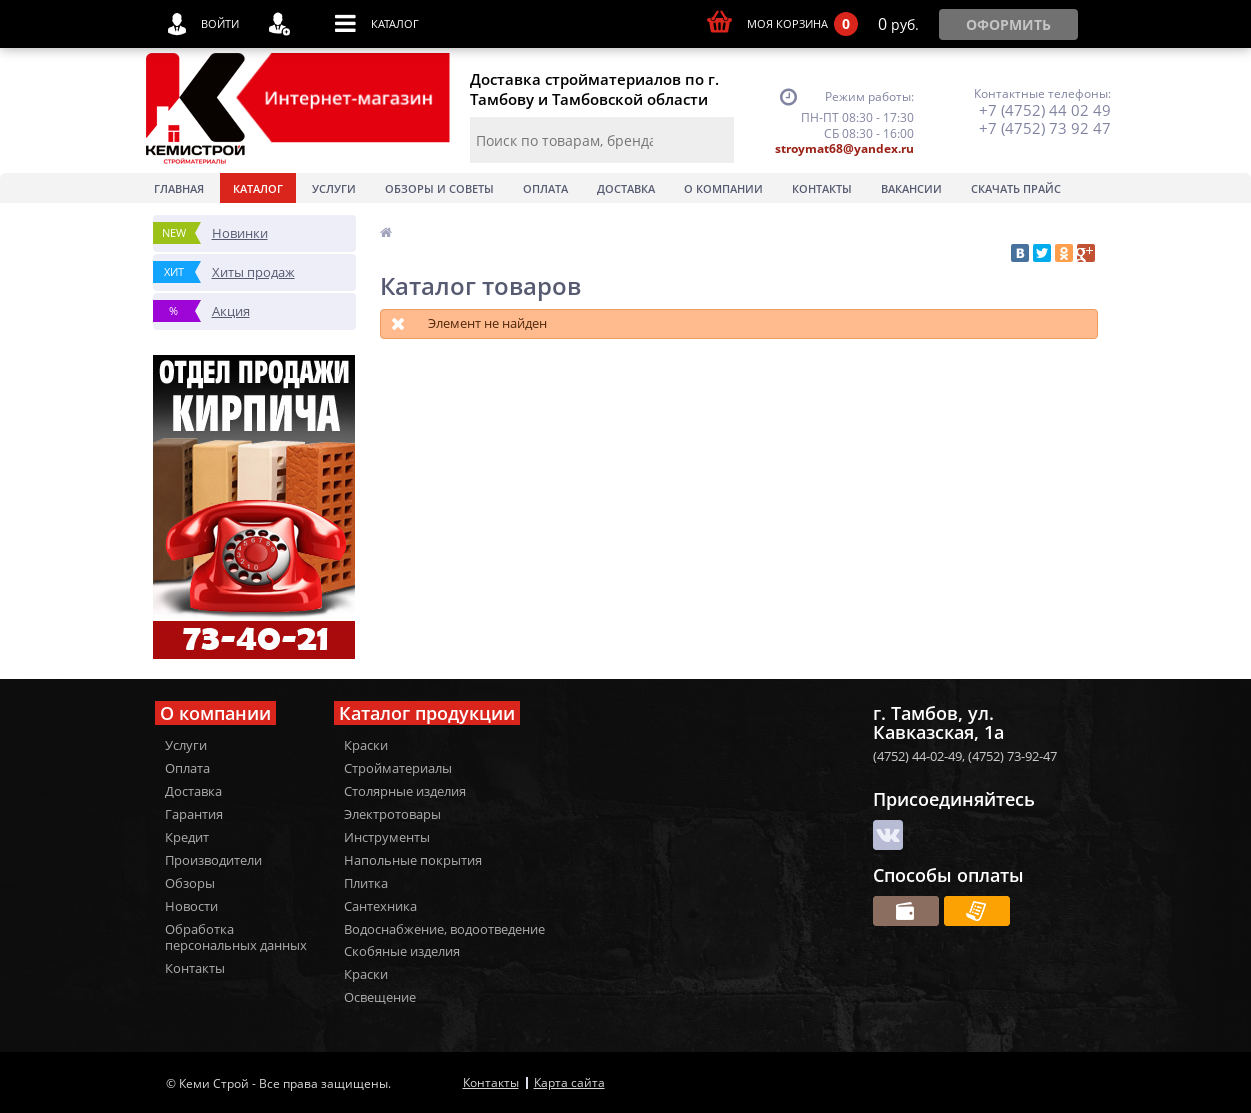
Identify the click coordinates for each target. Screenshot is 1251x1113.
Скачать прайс (1016, 188)
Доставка (626, 188)
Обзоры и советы (439, 188)
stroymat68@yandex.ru (844, 148)
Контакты (822, 188)
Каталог (258, 188)
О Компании (723, 188)
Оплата (545, 188)
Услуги (334, 188)
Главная (179, 188)
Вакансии (911, 188)
